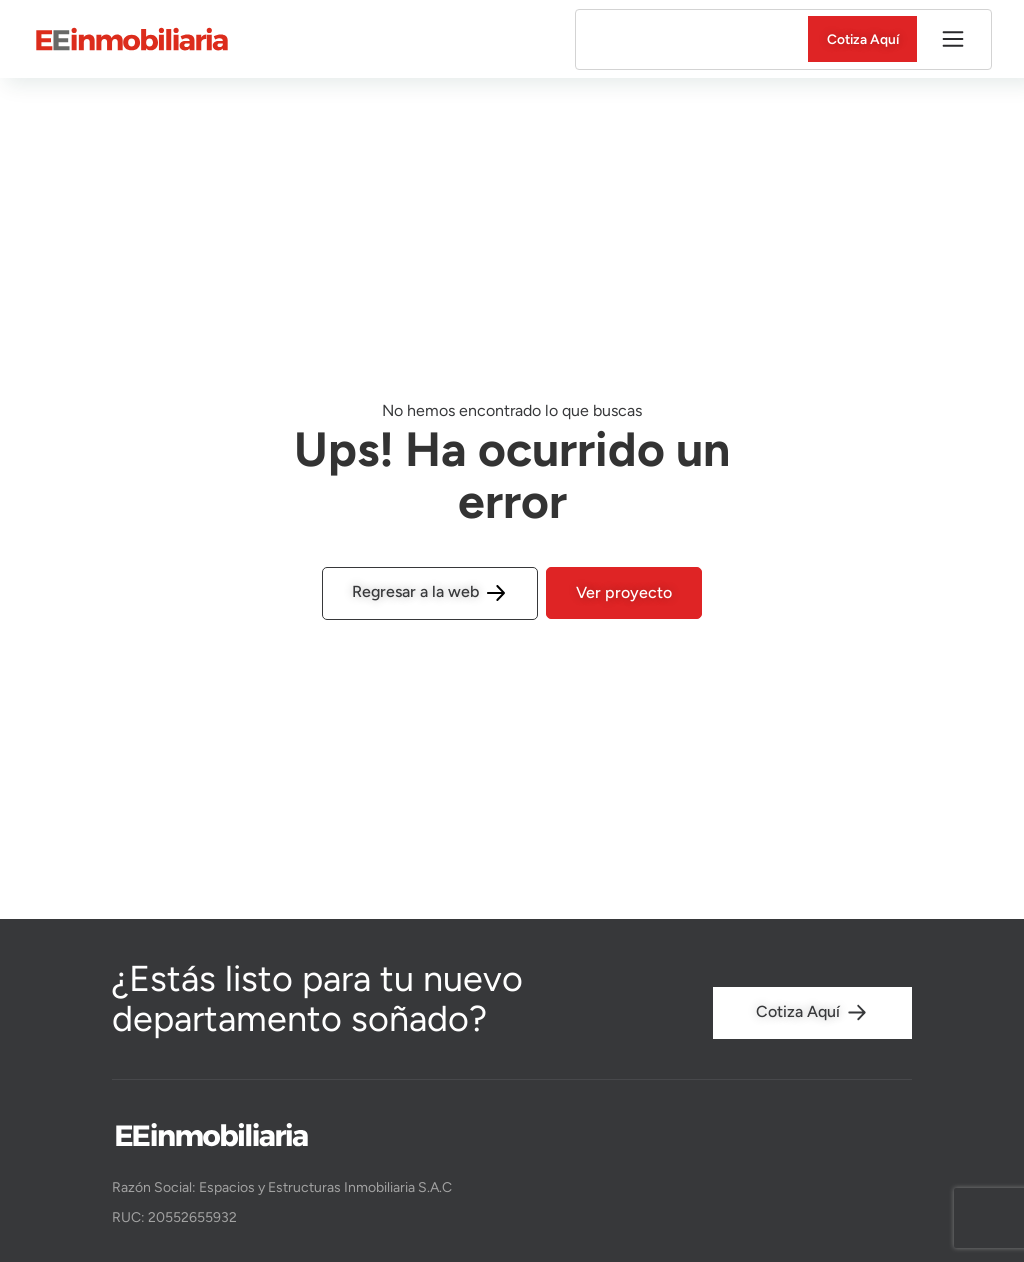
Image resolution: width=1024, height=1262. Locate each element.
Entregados (730, 39)
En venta (635, 39)
